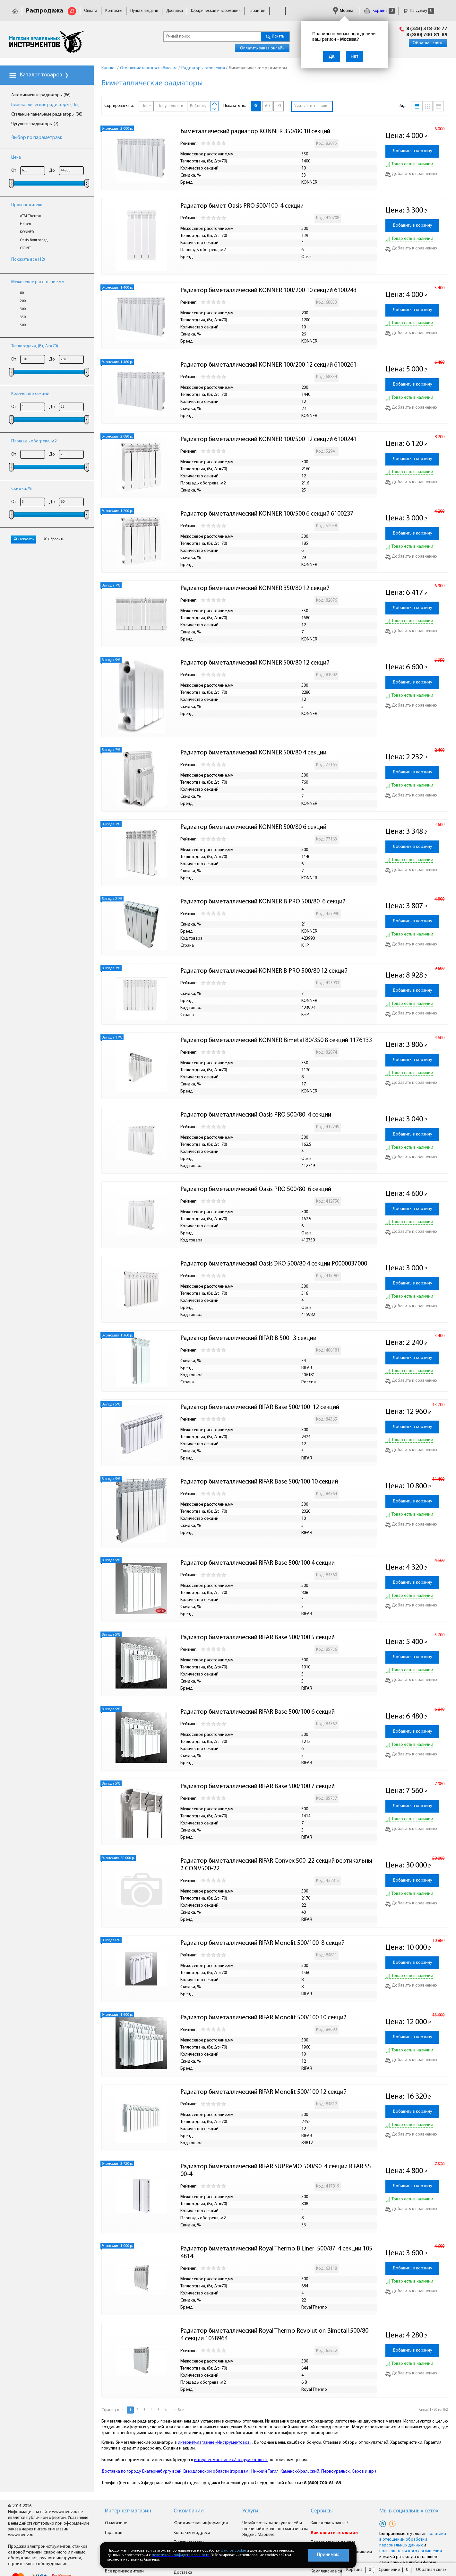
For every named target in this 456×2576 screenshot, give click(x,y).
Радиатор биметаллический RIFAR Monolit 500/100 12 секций (263, 2092)
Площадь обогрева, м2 (33, 441)
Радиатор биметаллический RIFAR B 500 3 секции (249, 1338)
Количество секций (30, 393)
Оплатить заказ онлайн (262, 48)
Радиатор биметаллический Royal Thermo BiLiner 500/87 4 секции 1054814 (276, 2253)
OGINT (25, 248)
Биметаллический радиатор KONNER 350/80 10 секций (255, 131)
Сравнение (389, 2569)
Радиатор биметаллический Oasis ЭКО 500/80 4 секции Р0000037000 (273, 1264)
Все (181, 2410)
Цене (146, 106)
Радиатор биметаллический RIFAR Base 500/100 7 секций (257, 1786)
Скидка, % (21, 488)
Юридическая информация (216, 11)
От (13, 170)
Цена (16, 157)
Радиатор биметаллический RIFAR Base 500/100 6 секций (257, 1712)
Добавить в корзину (412, 151)
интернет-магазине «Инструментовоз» (214, 2442)
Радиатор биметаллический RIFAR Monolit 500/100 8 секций (262, 1943)
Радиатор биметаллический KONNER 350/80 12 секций (255, 588)
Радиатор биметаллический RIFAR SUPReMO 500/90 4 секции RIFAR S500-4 (275, 2170)
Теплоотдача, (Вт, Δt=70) (34, 346)
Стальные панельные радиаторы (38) (46, 114)
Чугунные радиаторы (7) (34, 124)
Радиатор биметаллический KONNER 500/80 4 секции (254, 753)
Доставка (174, 11)
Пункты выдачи (144, 11)
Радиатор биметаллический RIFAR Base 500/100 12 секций (259, 1407)
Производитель (26, 205)
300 (23, 309)
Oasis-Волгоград (33, 240)
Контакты (113, 11)
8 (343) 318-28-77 (426, 28)
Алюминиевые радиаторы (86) (41, 95)
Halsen (25, 224)
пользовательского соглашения (410, 2551)
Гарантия (257, 11)
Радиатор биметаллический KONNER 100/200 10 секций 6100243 (268, 290)
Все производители (124, 2571)
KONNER (27, 232)
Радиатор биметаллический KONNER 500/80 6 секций (254, 827)
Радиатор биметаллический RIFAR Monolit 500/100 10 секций (263, 2018)
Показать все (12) (28, 259)
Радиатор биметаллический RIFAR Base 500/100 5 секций (257, 1637)
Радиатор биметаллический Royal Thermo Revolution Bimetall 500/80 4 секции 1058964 (275, 2335)
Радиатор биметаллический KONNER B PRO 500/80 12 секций (264, 971)
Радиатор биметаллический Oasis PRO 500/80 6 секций (255, 1189)
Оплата (90, 11)
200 (23, 301)
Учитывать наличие (312, 106)
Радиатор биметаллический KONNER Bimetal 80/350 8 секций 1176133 (276, 1040)
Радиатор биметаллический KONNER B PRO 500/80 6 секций (263, 902)
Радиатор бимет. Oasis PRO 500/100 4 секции (242, 206)
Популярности (170, 106)
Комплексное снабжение (335, 2571)
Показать (24, 539)
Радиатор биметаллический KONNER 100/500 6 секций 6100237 (266, 514)
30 (256, 106)
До (52, 170)
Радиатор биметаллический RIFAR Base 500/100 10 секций (259, 1482)
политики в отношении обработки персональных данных (412, 2539)
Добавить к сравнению (411, 173)
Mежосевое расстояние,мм (38, 282)
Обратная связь (428, 43)
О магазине (116, 2523)
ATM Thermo (30, 216)
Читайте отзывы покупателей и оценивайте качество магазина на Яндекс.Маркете (275, 2529)
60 (267, 106)
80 (22, 293)
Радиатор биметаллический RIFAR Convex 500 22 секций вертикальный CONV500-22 (276, 1865)
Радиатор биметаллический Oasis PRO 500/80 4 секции (255, 1115)
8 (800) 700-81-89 (426, 35)
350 (23, 317)
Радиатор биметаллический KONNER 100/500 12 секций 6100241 (268, 439)
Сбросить (54, 539)
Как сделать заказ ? (329, 2523)
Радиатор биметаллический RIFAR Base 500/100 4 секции (257, 1563)
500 (23, 325)
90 (278, 106)
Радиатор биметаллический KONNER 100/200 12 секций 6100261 (268, 365)
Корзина (379, 11)
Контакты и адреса (192, 2532)
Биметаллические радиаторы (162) (45, 104)
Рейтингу (198, 106)
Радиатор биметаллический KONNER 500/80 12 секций (255, 663)
